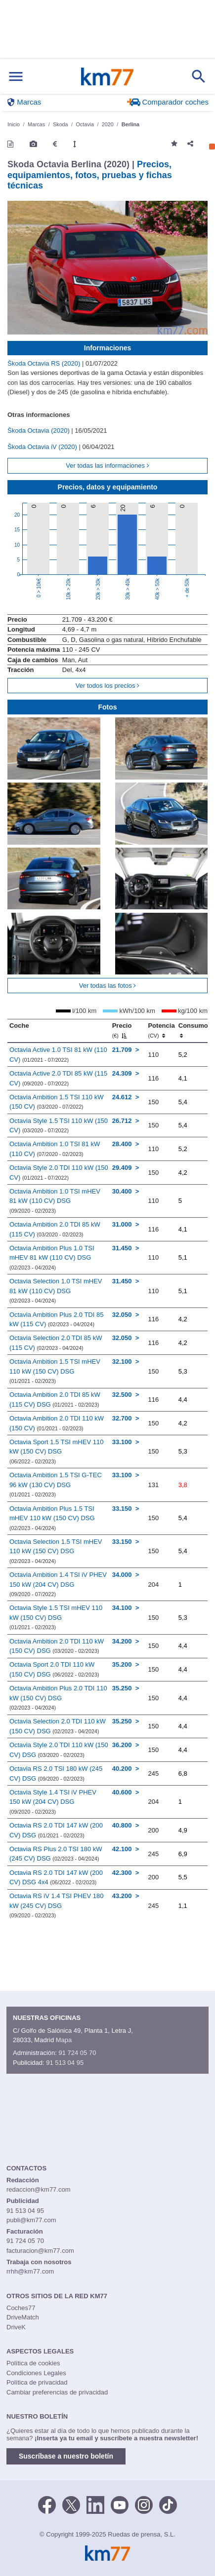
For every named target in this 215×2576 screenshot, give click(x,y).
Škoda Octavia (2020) (39, 430)
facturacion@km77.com (40, 2250)
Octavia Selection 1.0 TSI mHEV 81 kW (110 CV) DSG (55, 1290)
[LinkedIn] (95, 2504)
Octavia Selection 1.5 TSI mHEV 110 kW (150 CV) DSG (55, 1551)
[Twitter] (71, 2504)
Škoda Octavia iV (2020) (43, 446)
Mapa (64, 2040)
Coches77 (21, 2308)
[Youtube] (120, 2504)
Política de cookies (33, 2363)
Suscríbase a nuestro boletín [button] (66, 2456)
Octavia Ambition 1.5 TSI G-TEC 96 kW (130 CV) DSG (55, 1484)
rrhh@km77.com (30, 2271)
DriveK (16, 2327)
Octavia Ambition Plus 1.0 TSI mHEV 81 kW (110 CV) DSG (51, 1257)
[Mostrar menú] (16, 77)
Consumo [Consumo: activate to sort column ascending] (193, 1030)
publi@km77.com (31, 2220)
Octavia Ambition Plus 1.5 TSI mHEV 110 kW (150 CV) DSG (52, 1518)
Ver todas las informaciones (107, 465)
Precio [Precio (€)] (122, 1030)
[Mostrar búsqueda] (199, 76)
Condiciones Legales (36, 2373)
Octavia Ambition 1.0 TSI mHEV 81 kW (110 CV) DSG (54, 1201)
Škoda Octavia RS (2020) (44, 363)
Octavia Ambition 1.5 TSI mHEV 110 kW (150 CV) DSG (54, 1371)
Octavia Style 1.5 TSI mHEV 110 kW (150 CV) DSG (55, 1617)
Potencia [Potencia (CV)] (161, 1030)
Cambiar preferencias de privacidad (57, 2392)
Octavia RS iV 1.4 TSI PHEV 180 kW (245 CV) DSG (56, 1905)
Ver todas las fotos (107, 985)
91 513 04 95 (65, 2062)
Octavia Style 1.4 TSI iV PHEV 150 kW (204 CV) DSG (52, 1802)
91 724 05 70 (77, 2052)
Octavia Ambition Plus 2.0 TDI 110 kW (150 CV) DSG (58, 1697)
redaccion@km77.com (38, 2189)
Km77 (107, 76)
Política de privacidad (37, 2382)
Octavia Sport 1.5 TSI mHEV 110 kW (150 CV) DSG (56, 1451)
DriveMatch (22, 2317)
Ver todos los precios (107, 685)
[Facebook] (47, 2504)
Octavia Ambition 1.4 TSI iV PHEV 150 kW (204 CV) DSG (58, 1584)
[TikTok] (168, 2504)
